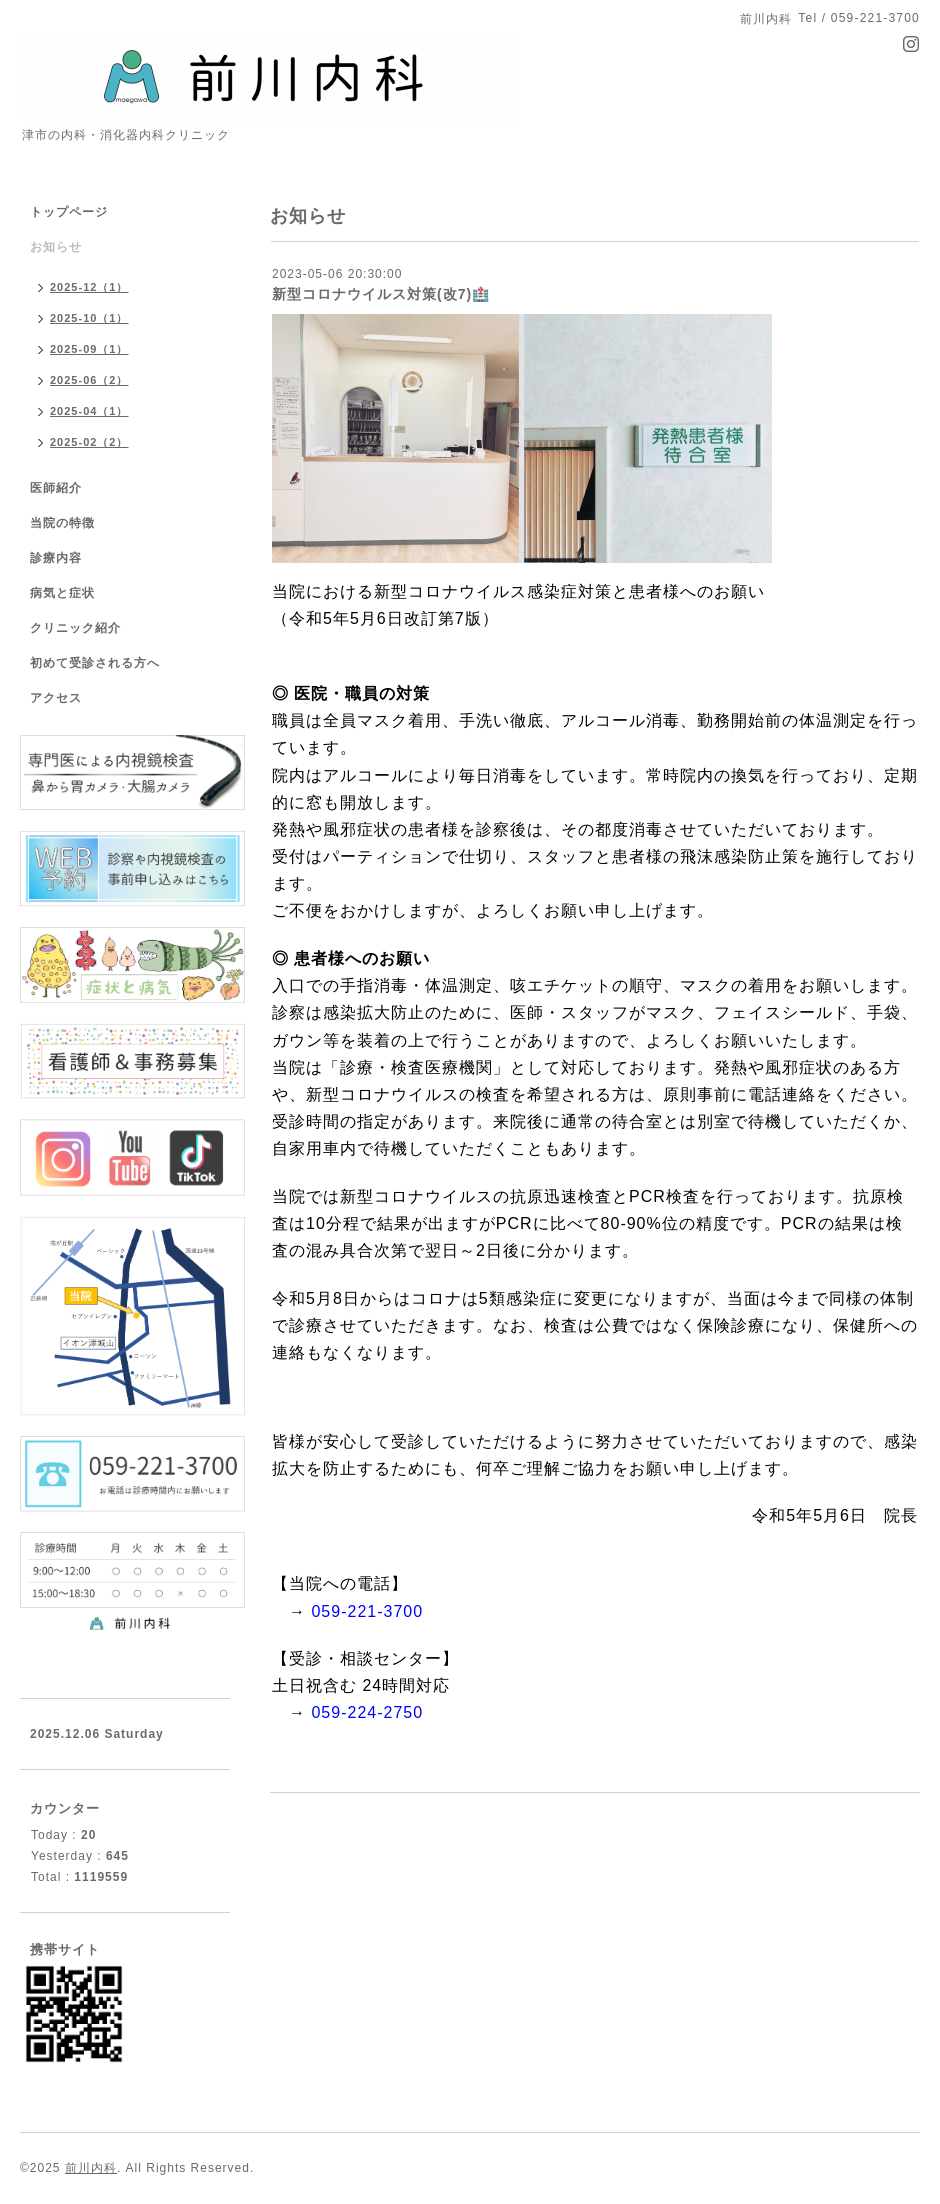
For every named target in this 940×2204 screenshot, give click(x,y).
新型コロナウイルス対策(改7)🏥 (381, 294)
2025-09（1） (89, 349)
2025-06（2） (89, 380)
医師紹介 (56, 488)
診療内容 (56, 558)
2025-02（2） (89, 442)
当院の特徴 (62, 523)
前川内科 (91, 2168)
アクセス (56, 698)
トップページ (69, 212)
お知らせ (56, 247)
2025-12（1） (89, 287)
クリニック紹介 (75, 628)
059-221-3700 (367, 1611)
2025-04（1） (89, 411)
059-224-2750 (367, 1712)
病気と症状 (62, 593)
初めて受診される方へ (95, 663)
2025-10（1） (89, 318)
